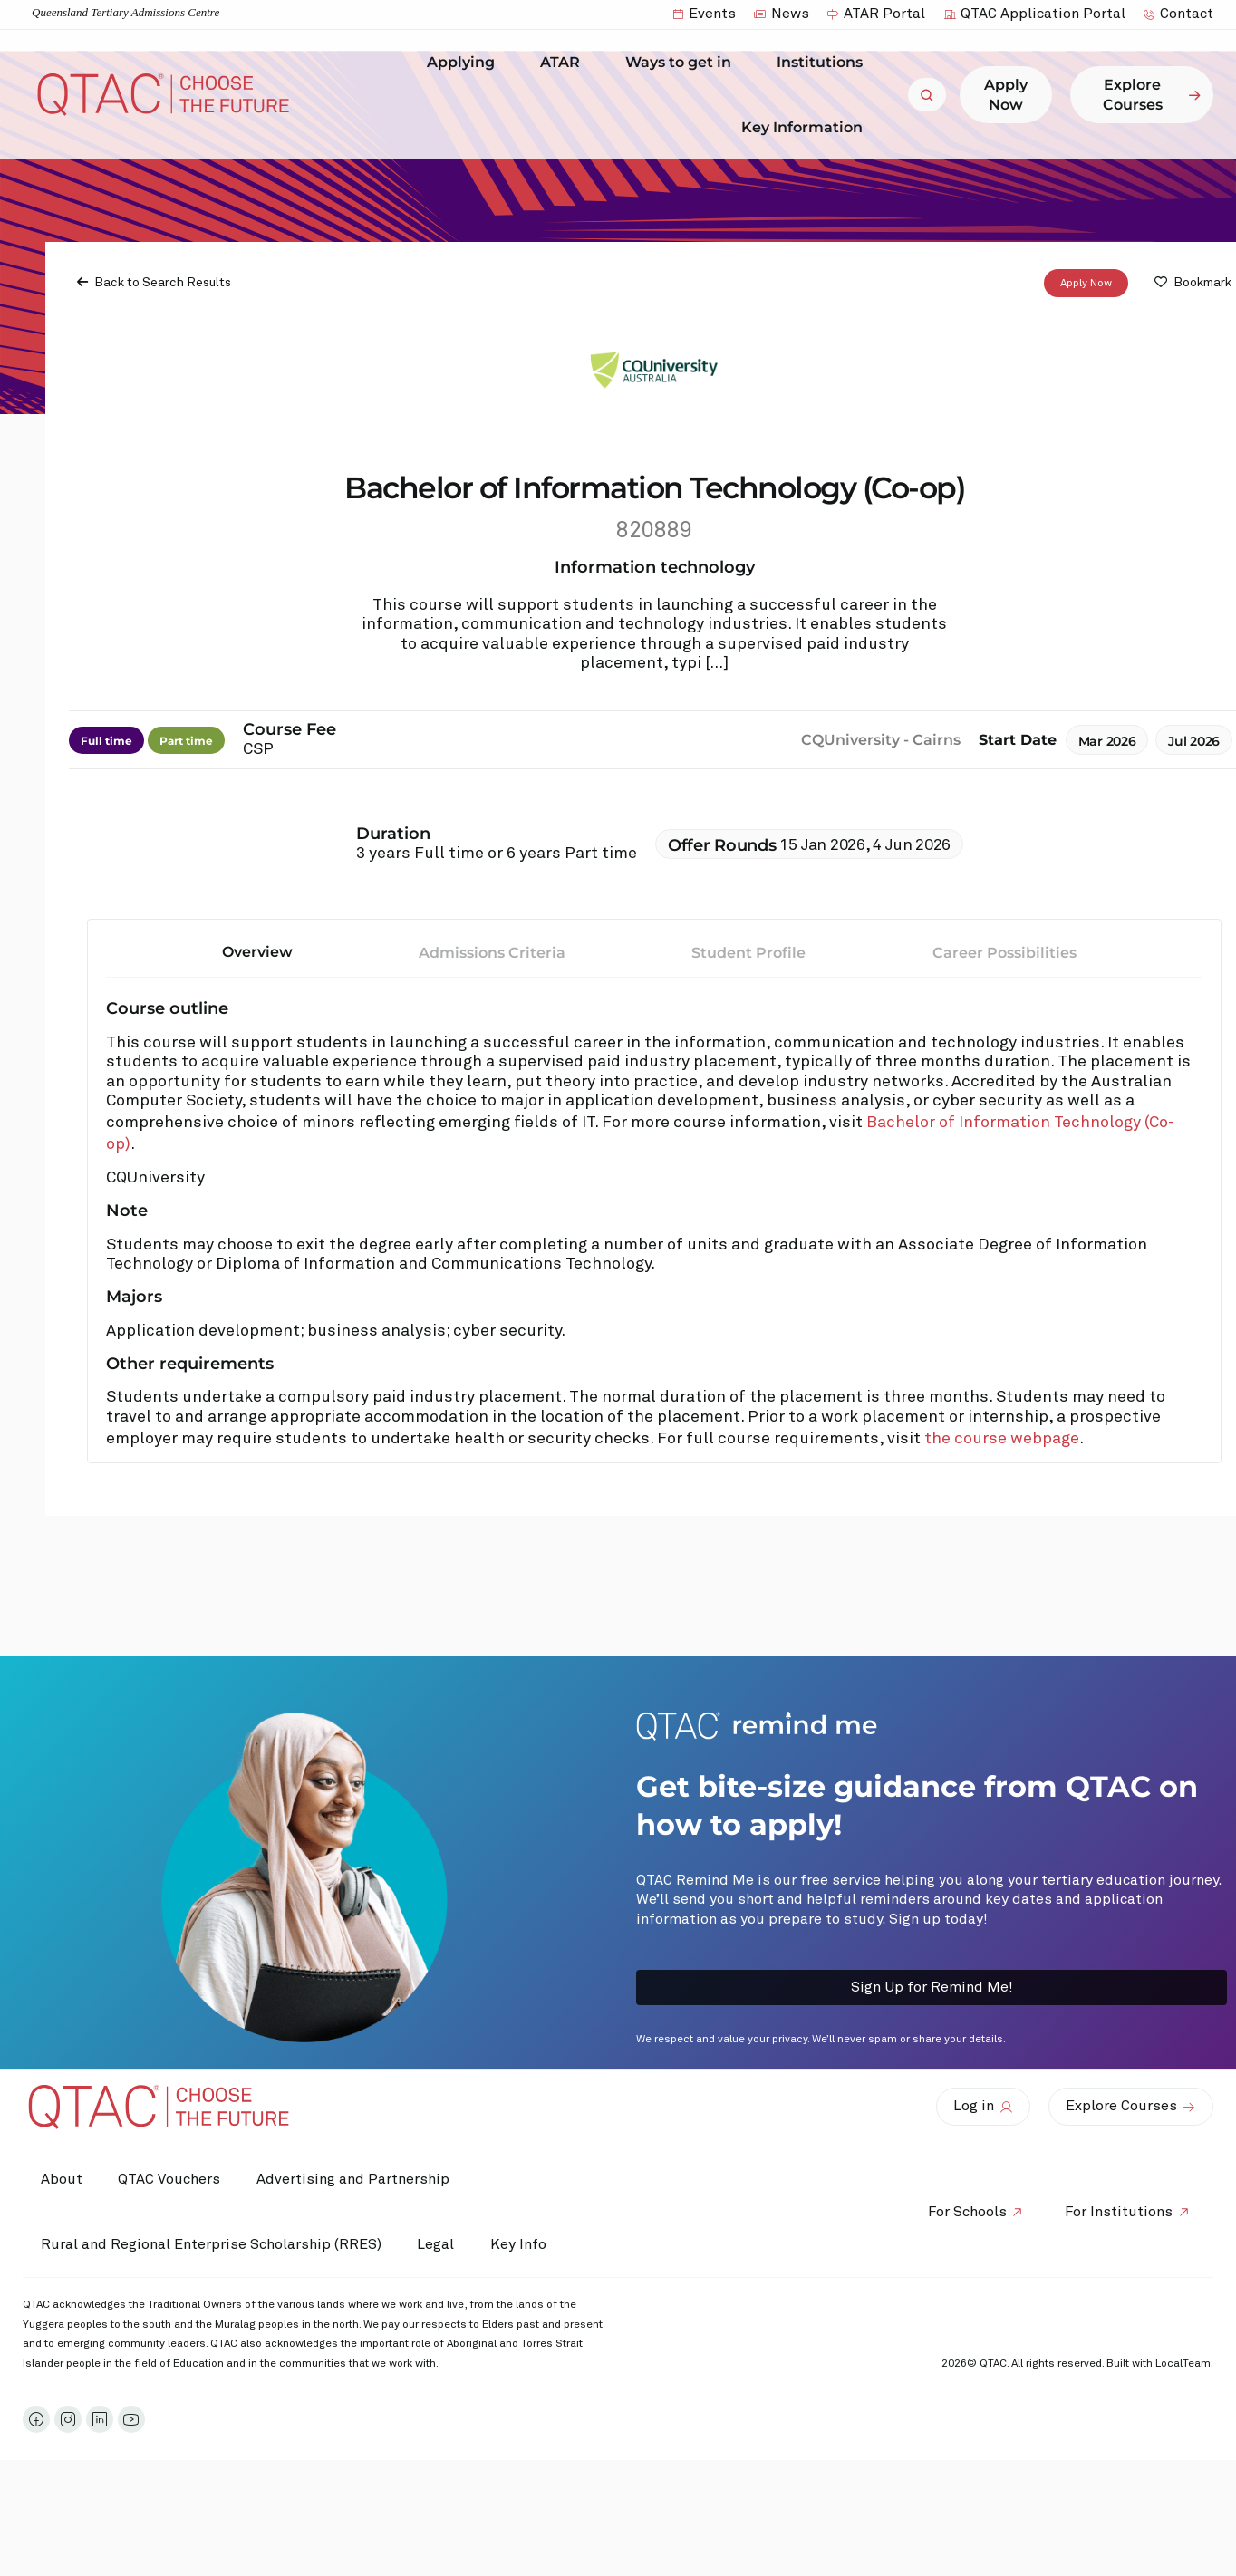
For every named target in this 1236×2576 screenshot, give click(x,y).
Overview (257, 952)
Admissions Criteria (492, 953)
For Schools (966, 2212)
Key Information (806, 127)
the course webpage (1001, 1439)
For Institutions (1119, 2212)
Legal (436, 2244)
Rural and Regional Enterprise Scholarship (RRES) (211, 2244)
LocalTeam (1183, 2364)
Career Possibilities (1004, 953)
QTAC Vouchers (170, 2179)
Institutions (824, 62)
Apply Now (1086, 283)
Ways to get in (682, 62)
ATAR (564, 62)
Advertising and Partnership (353, 2179)
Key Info (523, 2244)
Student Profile (748, 953)
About (61, 2179)
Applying (465, 62)
